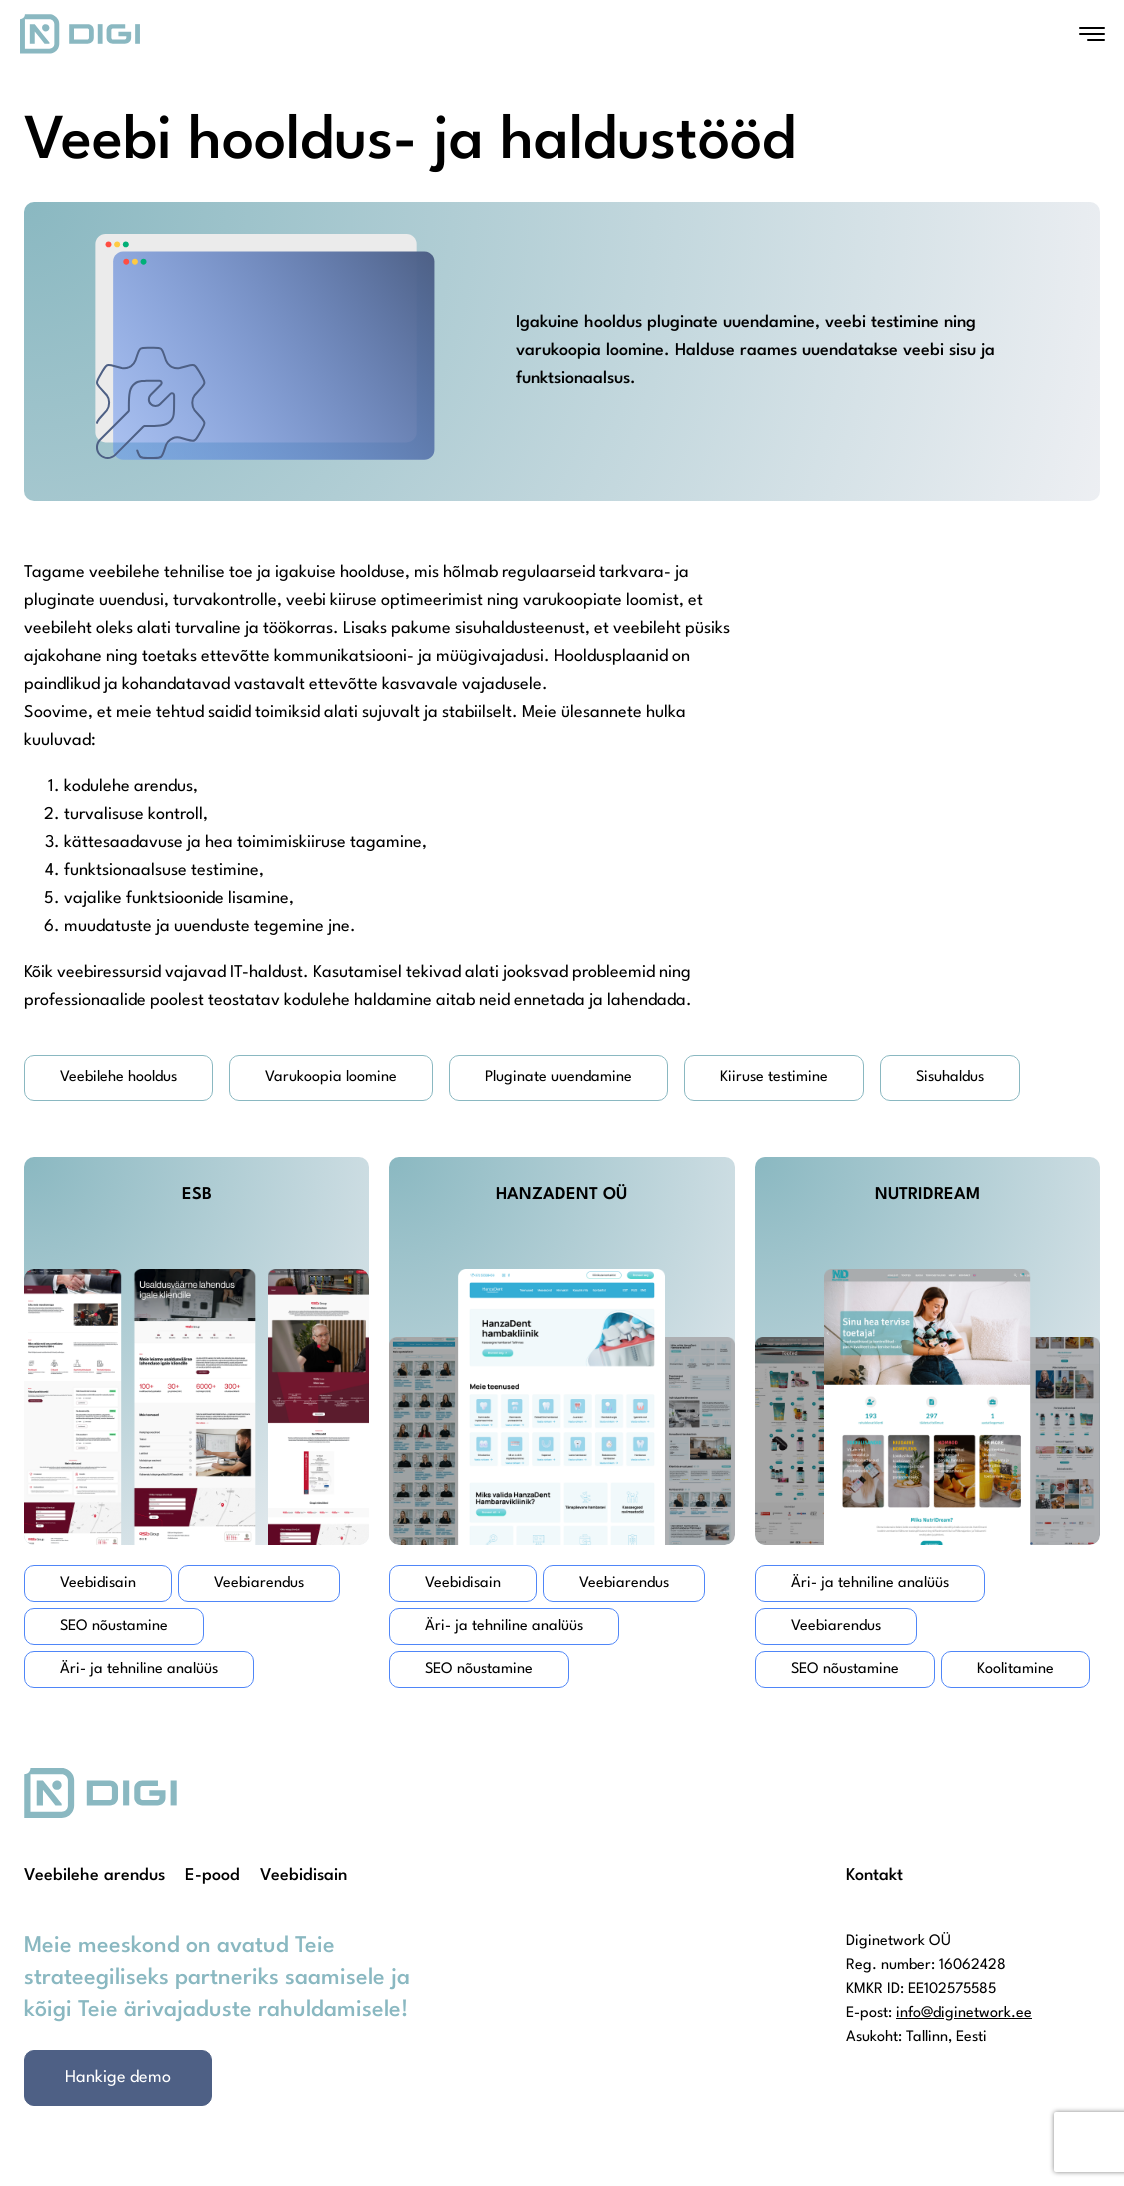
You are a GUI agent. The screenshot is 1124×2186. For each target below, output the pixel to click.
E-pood (212, 1875)
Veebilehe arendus (94, 1875)
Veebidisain (303, 1875)
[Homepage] (80, 34)
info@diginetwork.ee (964, 2013)
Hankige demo (118, 2077)
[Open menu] (1092, 34)
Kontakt (874, 1875)
